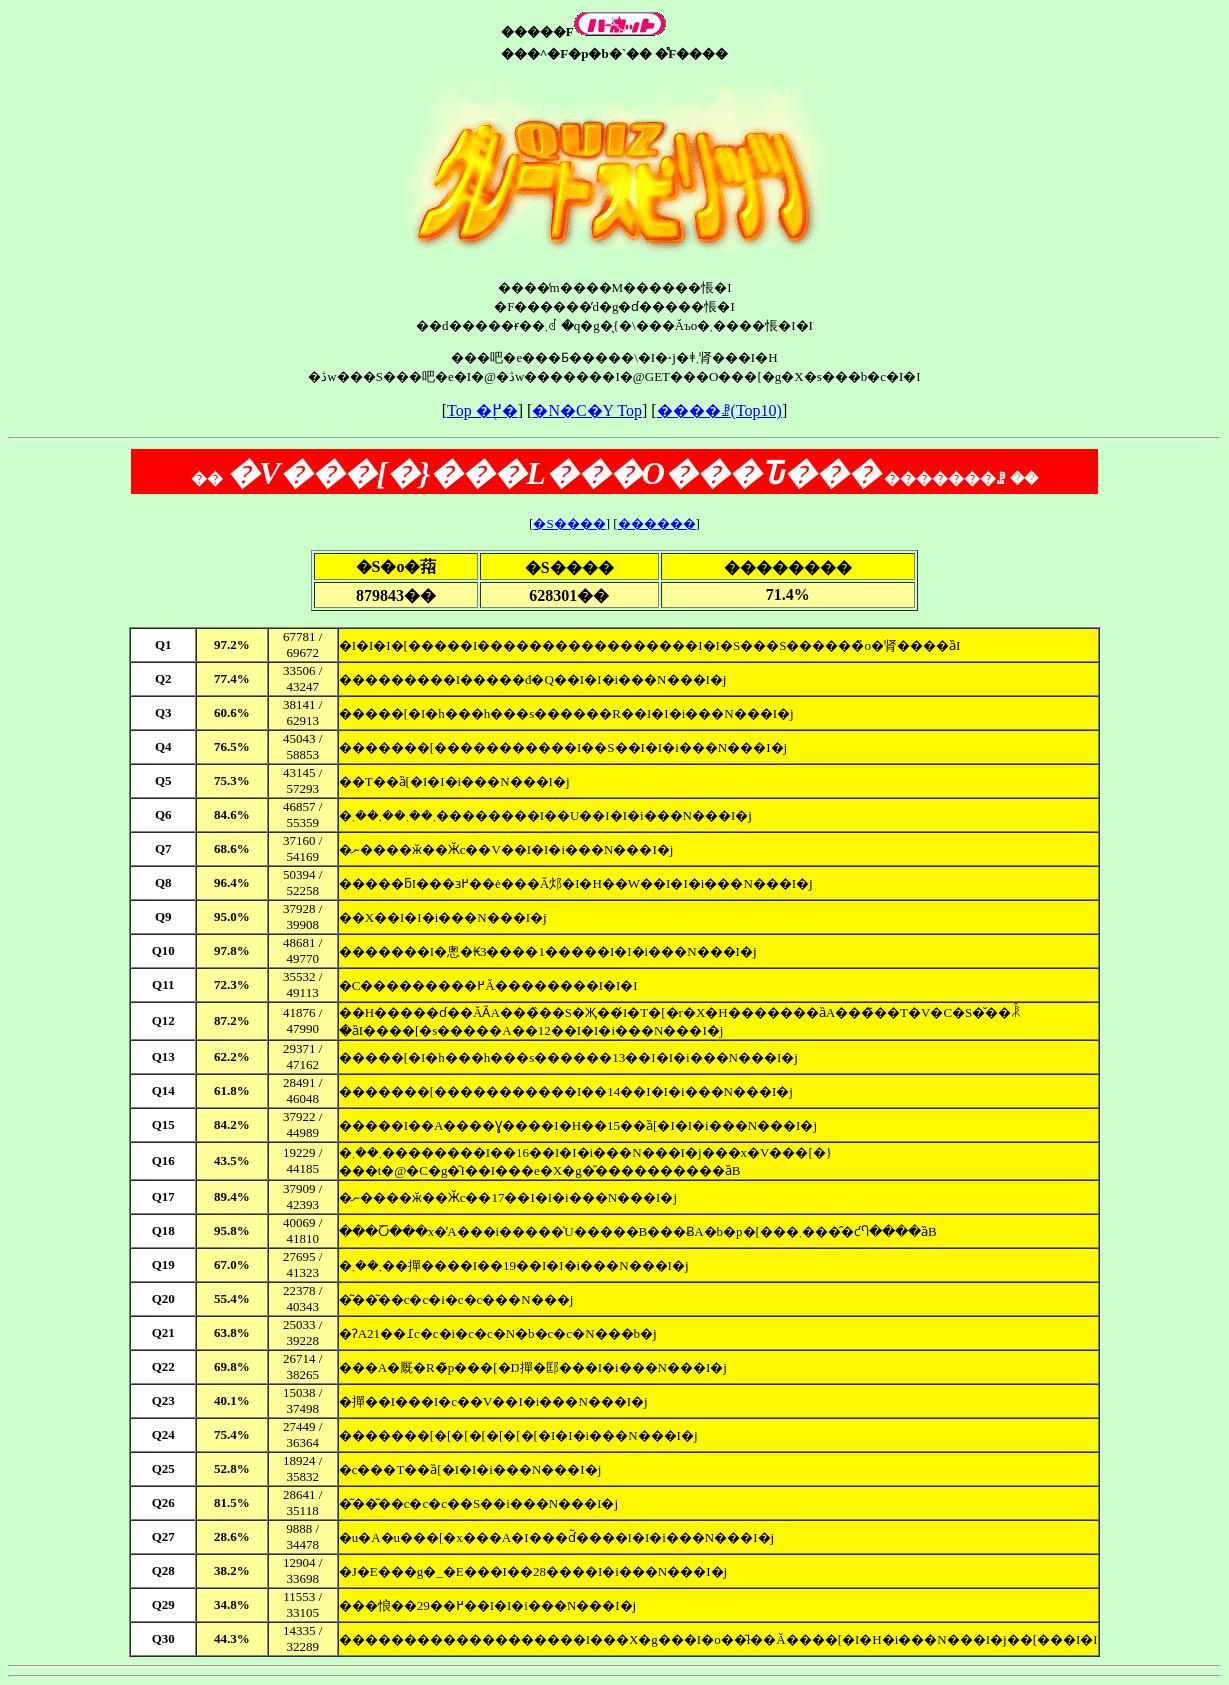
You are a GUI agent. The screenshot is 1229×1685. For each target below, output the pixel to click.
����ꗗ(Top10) (719, 410)
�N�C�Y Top (587, 410)
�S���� (569, 523)
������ (657, 523)
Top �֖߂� (482, 410)
